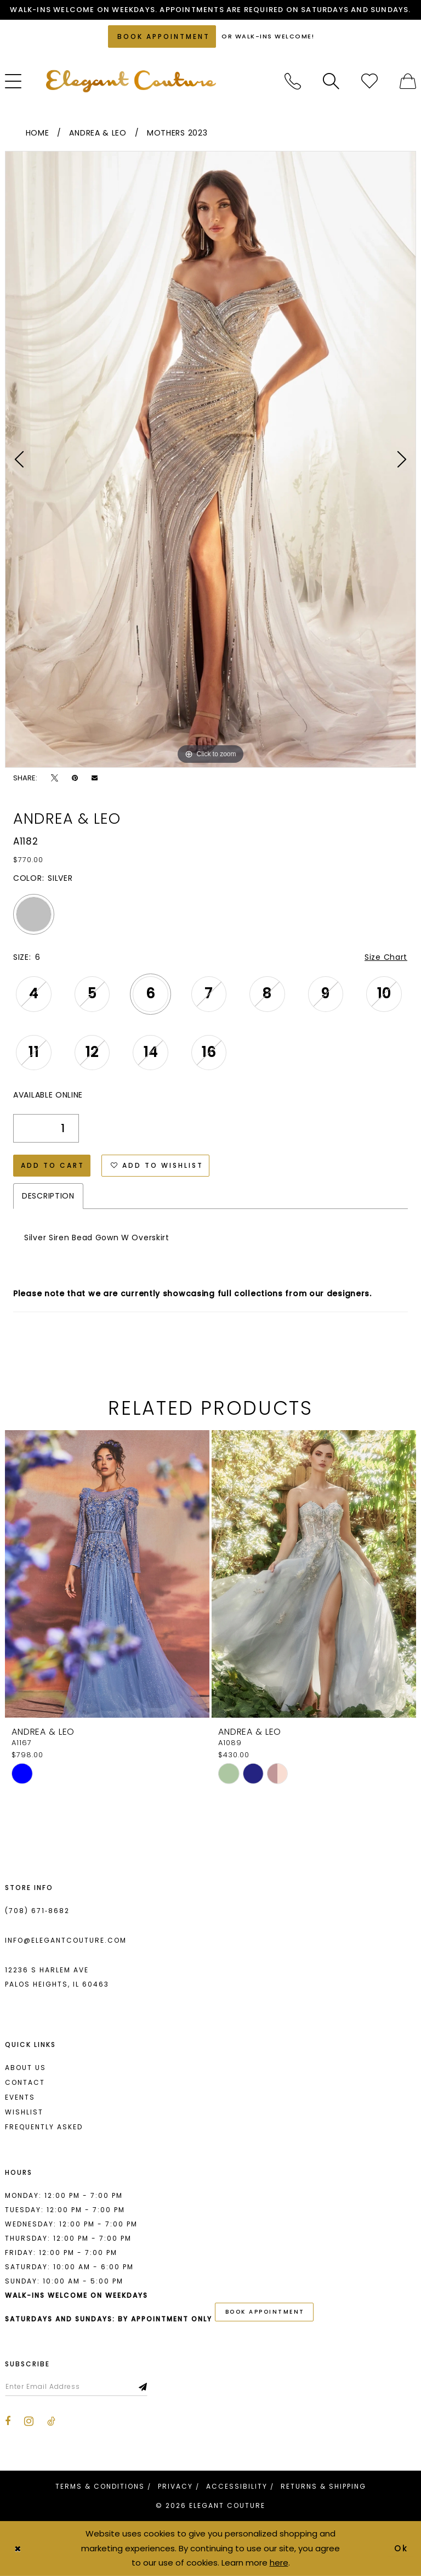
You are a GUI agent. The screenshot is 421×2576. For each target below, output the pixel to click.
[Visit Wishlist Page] (369, 81)
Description (48, 1195)
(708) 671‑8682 (37, 1910)
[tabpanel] (210, 459)
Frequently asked (44, 2126)
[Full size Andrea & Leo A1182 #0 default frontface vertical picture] (210, 459)
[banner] (131, 81)
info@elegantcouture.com (66, 1940)
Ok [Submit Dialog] (401, 2548)
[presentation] (107, 1573)
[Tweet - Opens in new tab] (54, 777)
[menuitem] (293, 81)
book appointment (265, 2312)
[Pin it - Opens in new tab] (75, 777)
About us (25, 2067)
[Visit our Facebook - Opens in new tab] (7, 2421)
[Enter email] (76, 2386)
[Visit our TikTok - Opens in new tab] (51, 2421)
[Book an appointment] (162, 36)
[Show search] (331, 81)
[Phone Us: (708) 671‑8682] (293, 81)
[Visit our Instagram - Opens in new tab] (28, 2421)
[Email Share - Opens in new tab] (95, 778)
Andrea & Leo (97, 132)
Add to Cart (52, 1165)
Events (20, 2097)
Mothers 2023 (177, 132)
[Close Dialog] (18, 2548)
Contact (25, 2082)
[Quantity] (46, 1128)
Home (37, 132)
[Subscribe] (143, 2386)
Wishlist (24, 2112)
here (279, 2562)
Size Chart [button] (386, 957)
